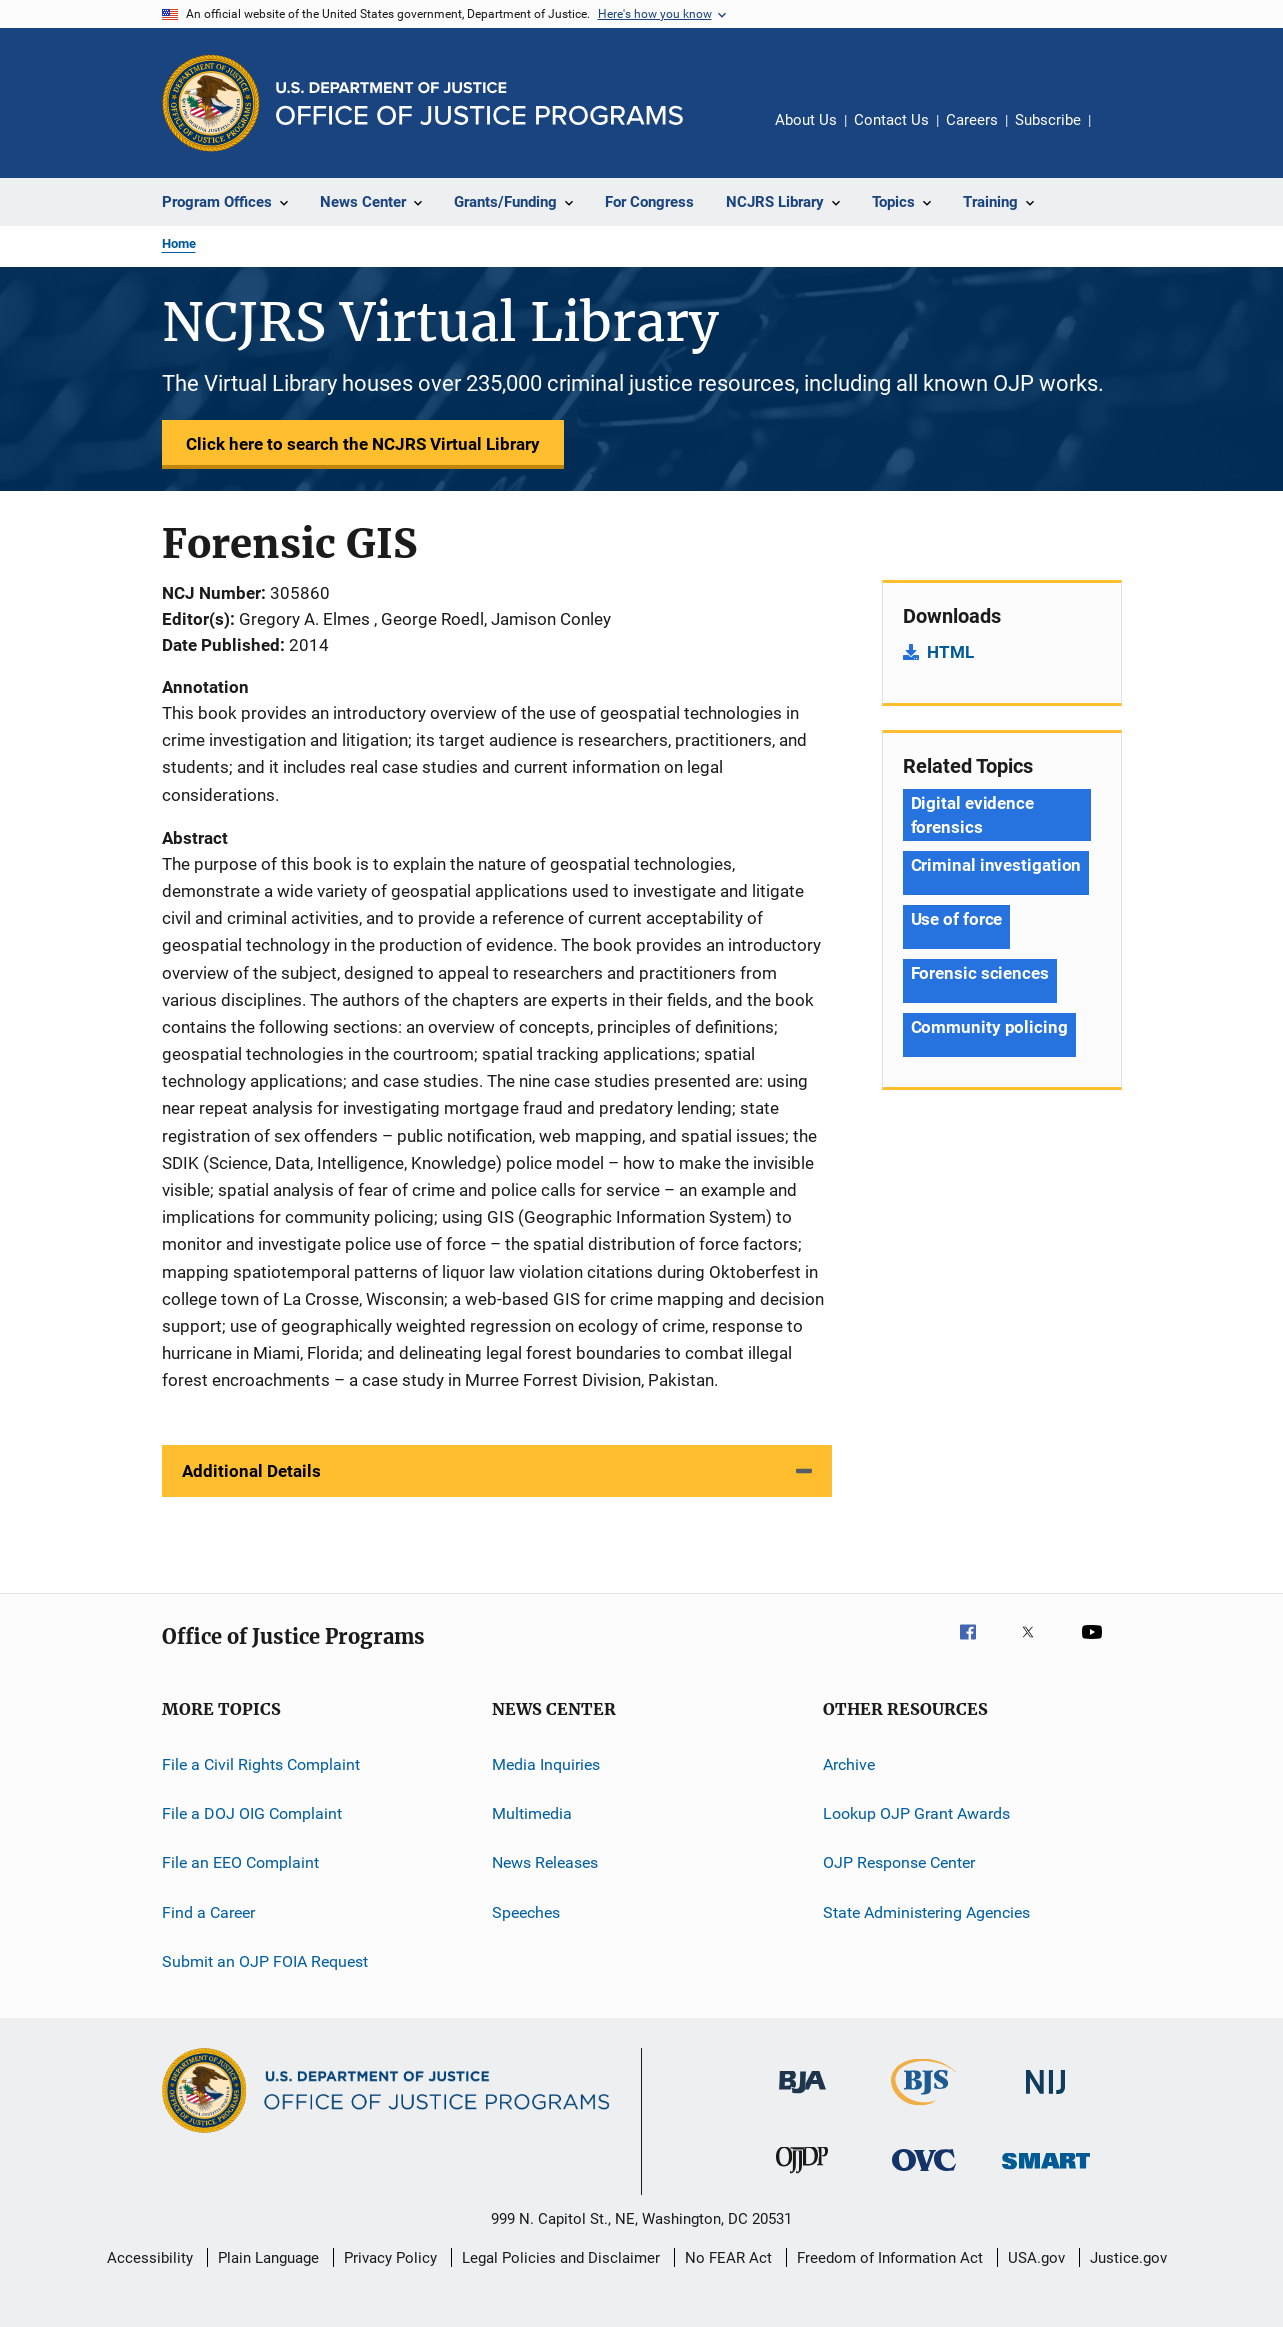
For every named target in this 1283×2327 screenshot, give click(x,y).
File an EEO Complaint (240, 1862)
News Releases (545, 1862)
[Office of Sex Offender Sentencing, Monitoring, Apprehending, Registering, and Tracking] (1046, 2172)
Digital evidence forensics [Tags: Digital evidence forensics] (972, 815)
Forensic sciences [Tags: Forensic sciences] (980, 973)
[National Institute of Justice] (1046, 2097)
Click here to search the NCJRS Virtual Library (363, 444)
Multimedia (532, 1813)
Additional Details (251, 1471)
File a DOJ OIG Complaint (252, 1813)
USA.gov (1036, 2258)
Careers (972, 120)
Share (1122, 134)
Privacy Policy (390, 2258)
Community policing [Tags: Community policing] (989, 1027)
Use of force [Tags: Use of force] (957, 919)
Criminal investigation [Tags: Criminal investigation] (996, 865)
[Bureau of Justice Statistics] (923, 2109)
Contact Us (891, 120)
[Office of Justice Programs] (211, 103)
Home (179, 243)
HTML (950, 652)
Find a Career (208, 1911)
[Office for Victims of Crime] (924, 2174)
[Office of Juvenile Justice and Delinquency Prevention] (802, 2177)
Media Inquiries (546, 1763)
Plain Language (268, 2258)
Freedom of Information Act (890, 2258)
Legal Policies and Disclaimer (561, 2258)
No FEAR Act (728, 2258)
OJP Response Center (899, 1862)
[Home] (479, 103)
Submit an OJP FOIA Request (265, 1961)
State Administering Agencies (926, 1911)
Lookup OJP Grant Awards (916, 1813)
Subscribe (1048, 120)
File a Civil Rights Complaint (261, 1763)
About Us (806, 120)
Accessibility (150, 2258)
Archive (849, 1763)
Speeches (526, 1911)
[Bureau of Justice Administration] (802, 2097)
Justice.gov (1128, 2258)
